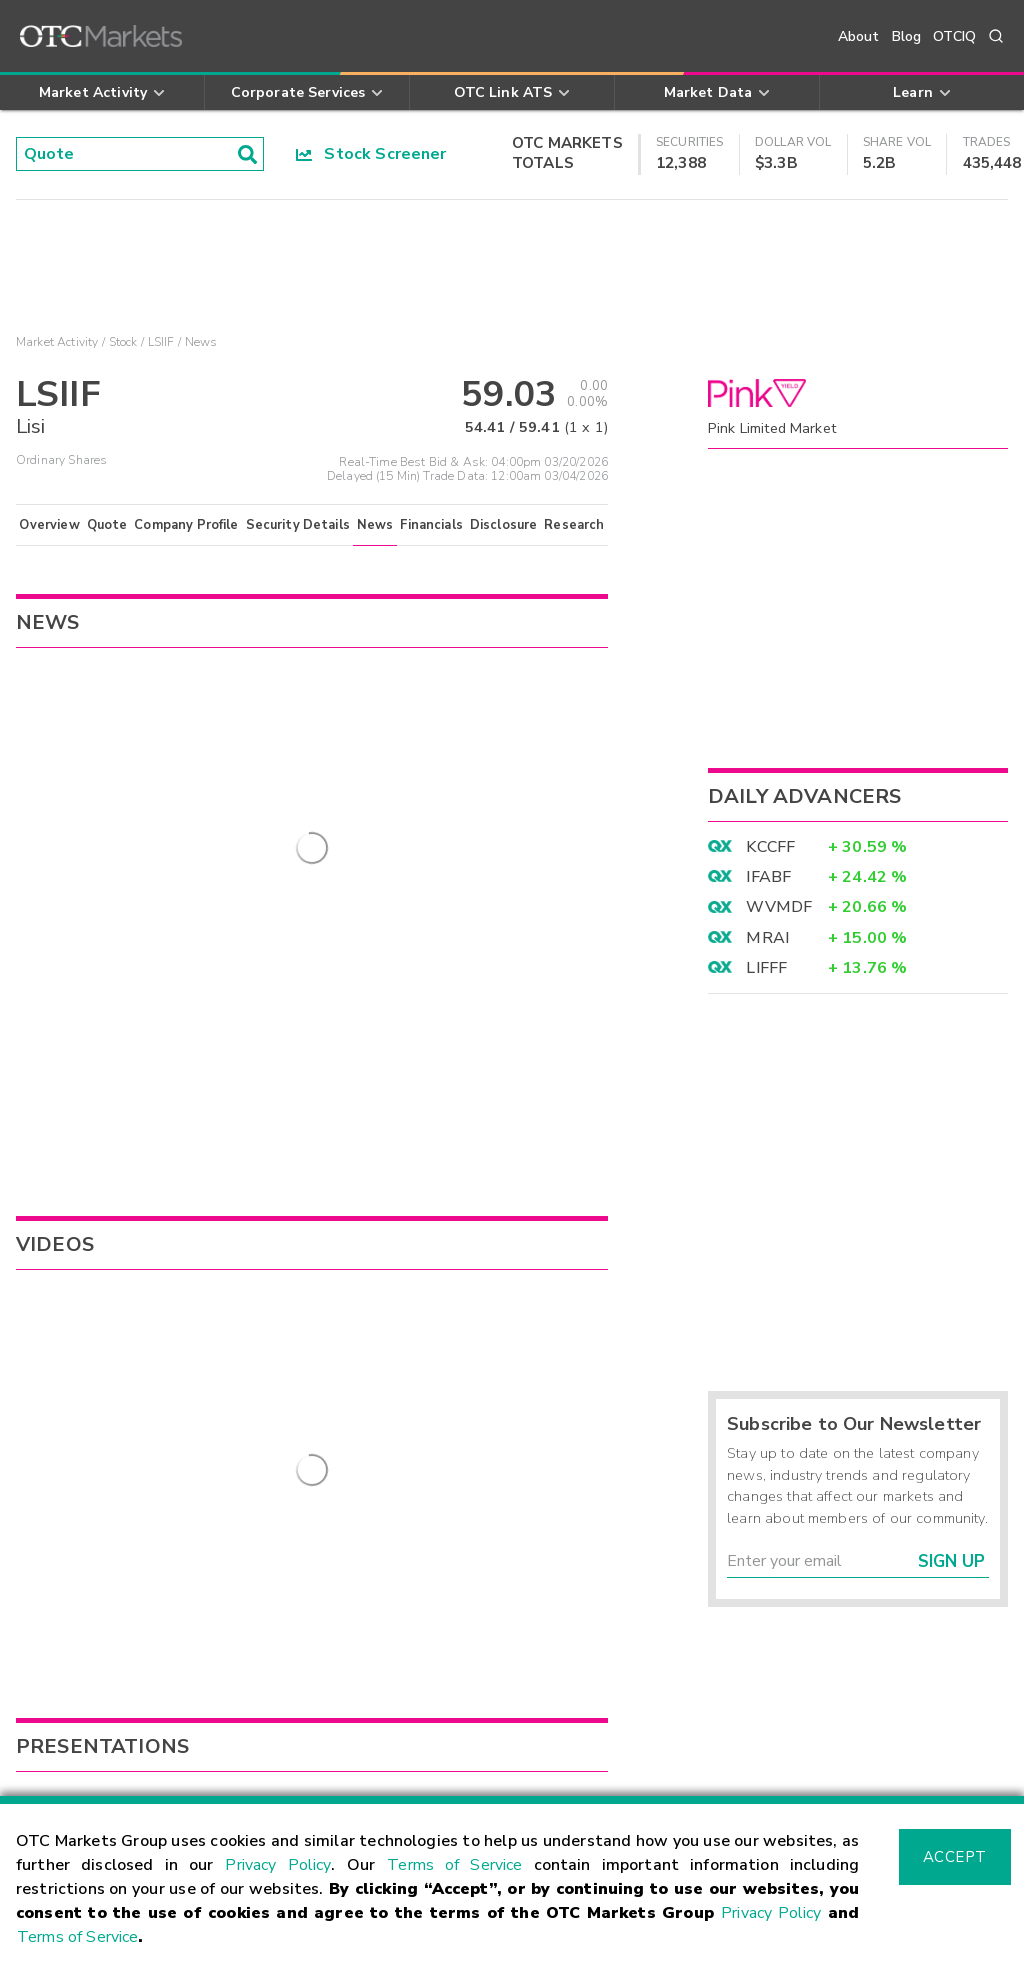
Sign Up (951, 1561)
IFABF (768, 877)
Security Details (298, 525)
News (375, 525)
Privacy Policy (278, 1865)
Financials (431, 525)
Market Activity (57, 342)
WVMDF (779, 907)
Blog (907, 36)
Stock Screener (371, 154)
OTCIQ (954, 36)
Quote (107, 525)
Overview (49, 525)
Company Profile (186, 525)
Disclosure (504, 525)
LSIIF (161, 342)
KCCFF (770, 847)
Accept (955, 1857)
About (859, 36)
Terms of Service (454, 1865)
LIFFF (766, 968)
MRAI (767, 938)
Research (574, 525)
